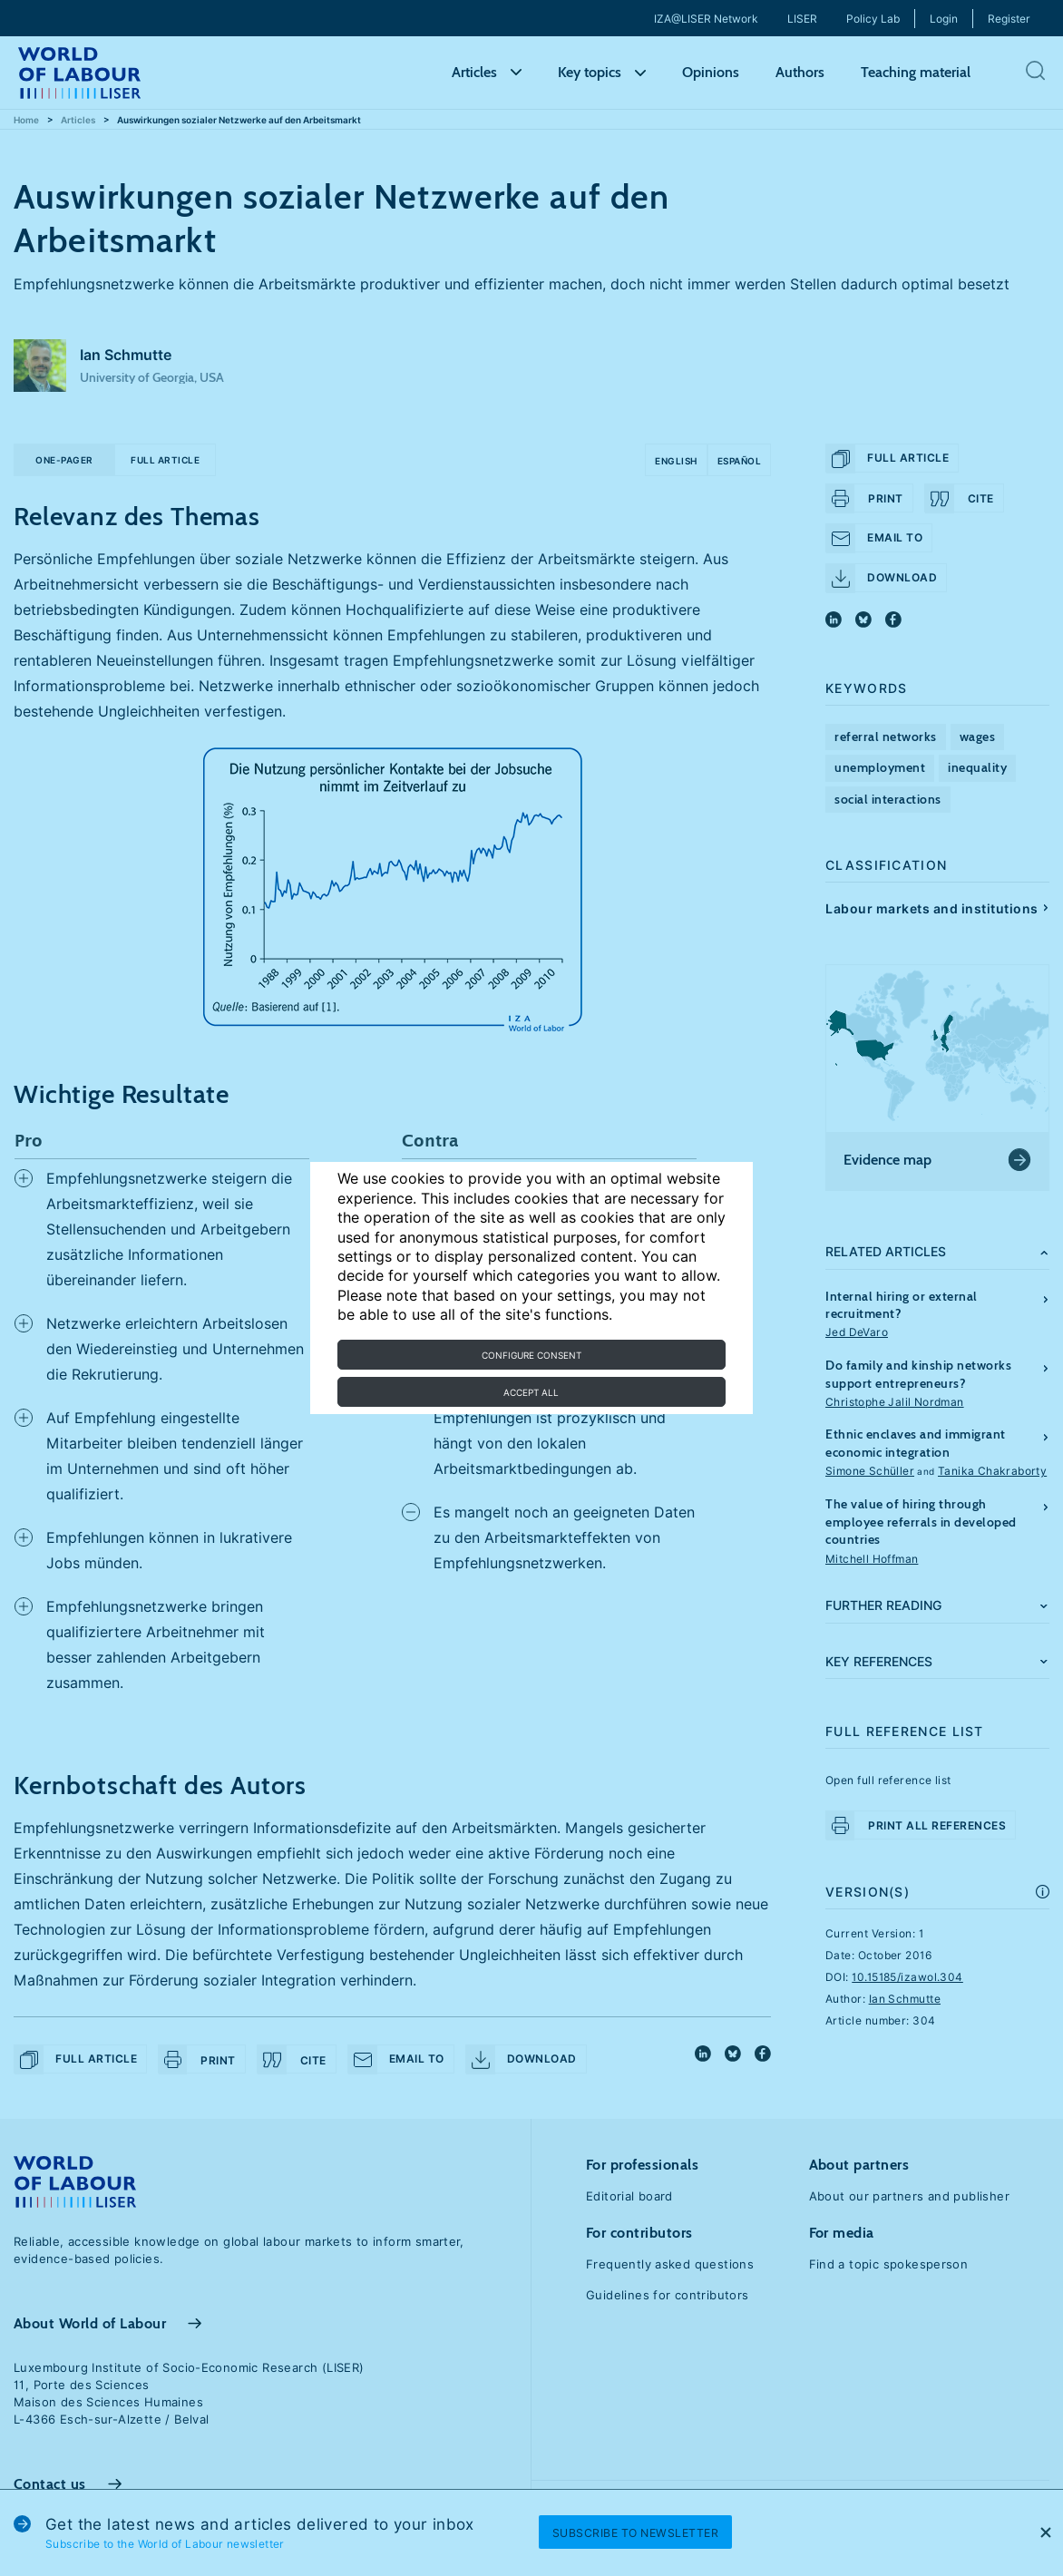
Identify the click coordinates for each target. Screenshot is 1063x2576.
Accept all (531, 1392)
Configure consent (531, 1355)
